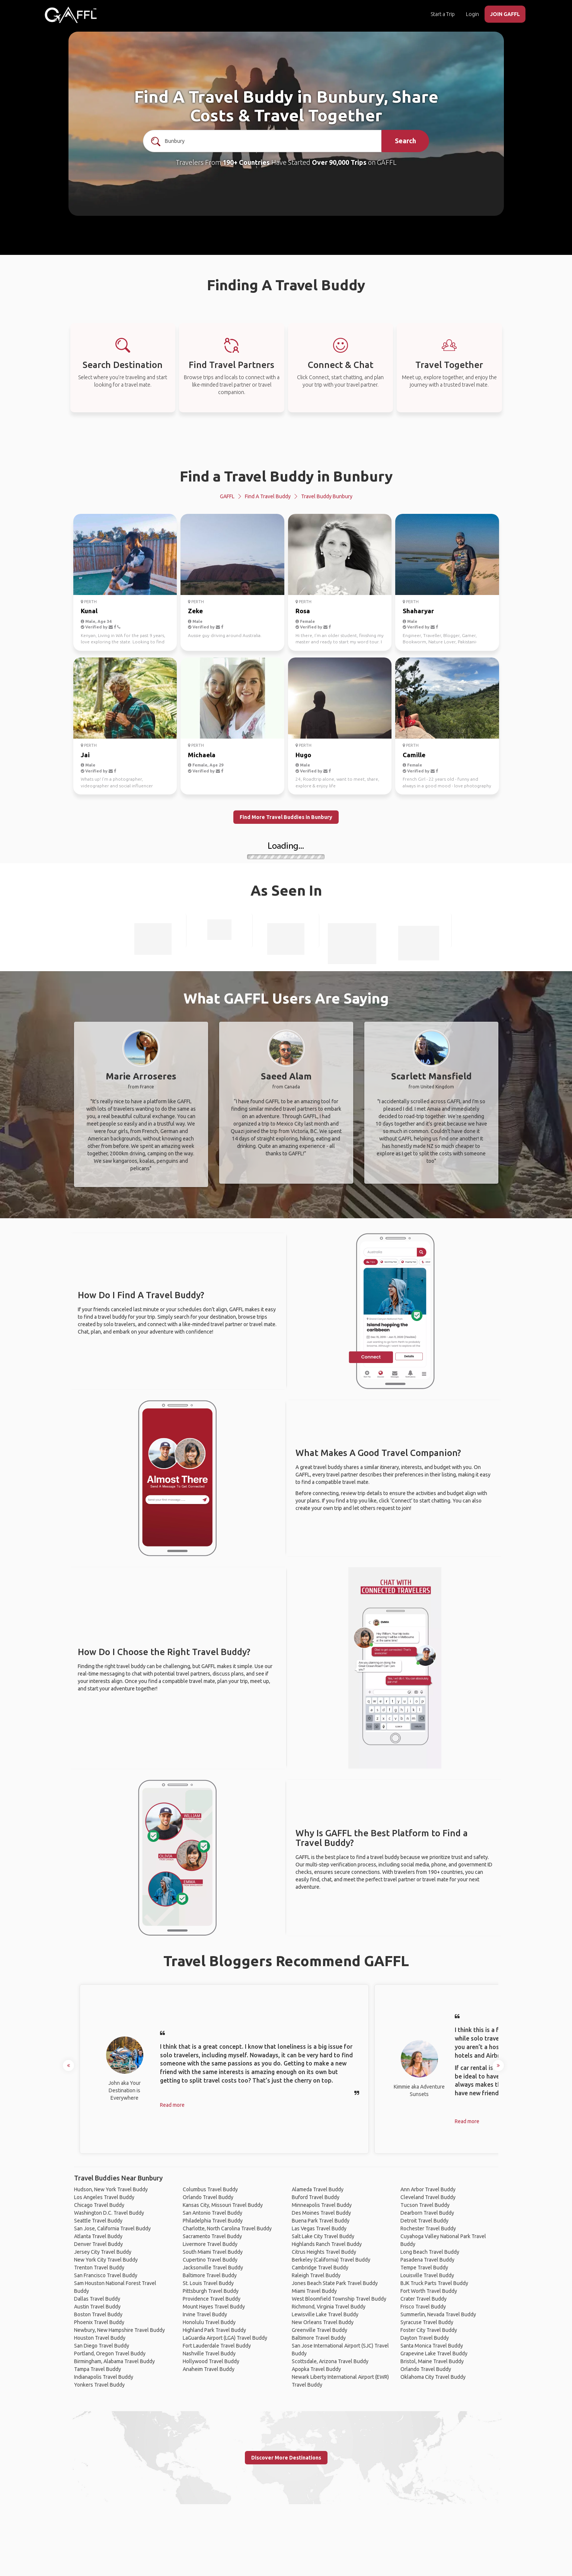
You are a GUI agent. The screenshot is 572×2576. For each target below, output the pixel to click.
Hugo (303, 754)
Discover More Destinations (286, 2458)
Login (472, 14)
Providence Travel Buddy (211, 2299)
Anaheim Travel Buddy (208, 2369)
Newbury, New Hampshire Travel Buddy (119, 2330)
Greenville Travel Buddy (319, 2330)
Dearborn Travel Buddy (427, 2213)
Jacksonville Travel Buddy (213, 2268)
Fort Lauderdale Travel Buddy (217, 2346)
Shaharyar (418, 610)
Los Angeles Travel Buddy (104, 2197)
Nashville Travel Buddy (209, 2353)
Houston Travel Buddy (99, 2338)
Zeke (195, 610)
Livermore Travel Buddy (210, 2244)
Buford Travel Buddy (315, 2197)
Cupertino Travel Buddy (210, 2260)
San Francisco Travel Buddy (105, 2275)
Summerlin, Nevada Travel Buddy (438, 2314)
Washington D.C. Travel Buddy (109, 2213)
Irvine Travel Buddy (205, 2314)
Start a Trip (443, 14)
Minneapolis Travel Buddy (322, 2205)
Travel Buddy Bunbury (326, 496)
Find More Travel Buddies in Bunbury (286, 817)
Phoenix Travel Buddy (99, 2322)
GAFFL (227, 496)
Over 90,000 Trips (339, 162)
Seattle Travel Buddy (98, 2221)
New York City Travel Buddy (106, 2260)
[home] (70, 15)
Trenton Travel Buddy (99, 2268)
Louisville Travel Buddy (427, 2275)
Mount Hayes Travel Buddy (214, 2307)
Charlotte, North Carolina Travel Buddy (227, 2228)
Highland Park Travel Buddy (214, 2330)
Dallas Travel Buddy (97, 2299)
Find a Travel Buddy (268, 496)
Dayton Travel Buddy (424, 2338)
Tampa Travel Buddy (97, 2369)
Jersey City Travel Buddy (102, 2252)
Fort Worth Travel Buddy (428, 2291)
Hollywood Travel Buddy (211, 2361)
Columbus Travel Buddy (210, 2189)
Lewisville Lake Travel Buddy (325, 2314)
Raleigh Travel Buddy (316, 2275)
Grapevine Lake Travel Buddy (433, 2353)
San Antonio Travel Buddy (212, 2213)
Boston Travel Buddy (98, 2314)
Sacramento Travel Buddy (212, 2236)
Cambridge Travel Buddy (320, 2268)
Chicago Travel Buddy (99, 2205)
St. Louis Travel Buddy (208, 2283)
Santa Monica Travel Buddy (431, 2346)
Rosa (302, 610)
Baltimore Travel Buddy (210, 2275)
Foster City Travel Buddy (428, 2330)
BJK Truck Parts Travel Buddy (434, 2283)
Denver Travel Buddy (98, 2244)
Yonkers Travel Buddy (99, 2385)
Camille (414, 754)
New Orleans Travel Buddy (323, 2322)
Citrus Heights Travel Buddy (324, 2252)
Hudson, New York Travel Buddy (111, 2189)
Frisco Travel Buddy (423, 2307)
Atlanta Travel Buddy (98, 2236)
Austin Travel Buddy (97, 2307)
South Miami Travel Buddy (213, 2252)
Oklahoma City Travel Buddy (433, 2377)
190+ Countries (246, 162)
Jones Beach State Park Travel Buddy (335, 2283)
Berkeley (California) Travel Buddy (331, 2260)
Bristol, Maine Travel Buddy (432, 2361)
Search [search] (405, 140)
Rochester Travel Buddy (428, 2228)
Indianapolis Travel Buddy (103, 2377)
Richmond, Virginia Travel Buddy (328, 2307)
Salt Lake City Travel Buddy (323, 2236)
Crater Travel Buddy (423, 2299)
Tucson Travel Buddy (425, 2205)
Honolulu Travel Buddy (209, 2322)
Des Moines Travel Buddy (321, 2213)
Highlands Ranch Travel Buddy (327, 2244)
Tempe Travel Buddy (424, 2268)
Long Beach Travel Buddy (429, 2252)
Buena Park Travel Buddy (320, 2221)
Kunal (89, 610)
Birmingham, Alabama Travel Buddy (114, 2361)
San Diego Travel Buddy (101, 2346)
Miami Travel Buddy (314, 2291)
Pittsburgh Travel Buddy (211, 2291)
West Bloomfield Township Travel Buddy (339, 2299)
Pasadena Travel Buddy (427, 2260)
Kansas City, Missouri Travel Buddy (223, 2205)
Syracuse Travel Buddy (426, 2322)
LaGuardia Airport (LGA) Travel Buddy (225, 2338)
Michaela (201, 754)
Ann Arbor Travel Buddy (428, 2189)
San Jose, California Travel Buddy (112, 2228)
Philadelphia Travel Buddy (213, 2221)
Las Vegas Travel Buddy (319, 2228)
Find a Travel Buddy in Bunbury (286, 476)
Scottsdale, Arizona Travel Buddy (330, 2361)
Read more (172, 2105)
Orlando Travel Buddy (208, 2197)
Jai (85, 754)
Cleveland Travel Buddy (428, 2197)
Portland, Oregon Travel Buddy (110, 2353)
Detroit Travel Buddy (424, 2221)
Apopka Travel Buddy (316, 2369)
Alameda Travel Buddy (317, 2189)
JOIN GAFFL (505, 14)
